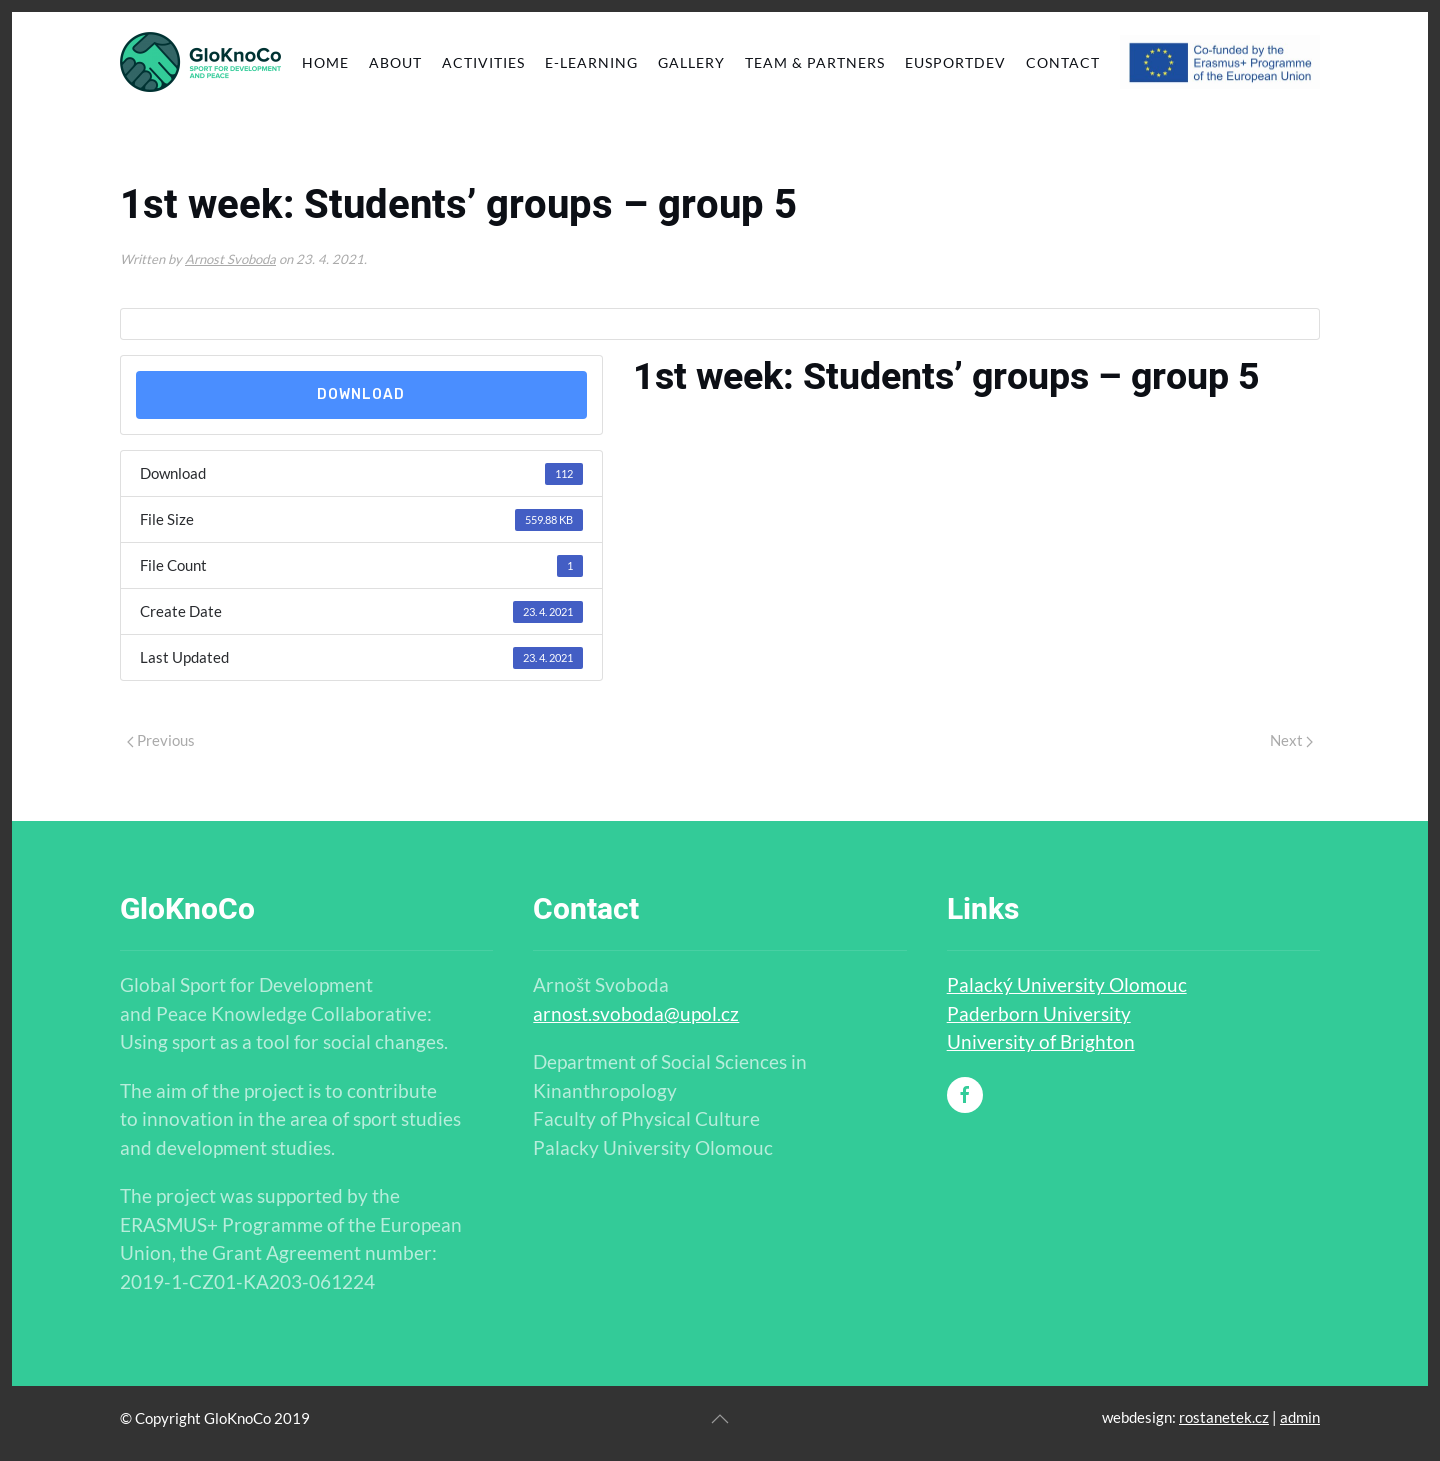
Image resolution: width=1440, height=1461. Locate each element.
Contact (1063, 62)
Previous (161, 740)
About (395, 62)
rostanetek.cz (1224, 1417)
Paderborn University (1039, 1013)
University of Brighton (1041, 1041)
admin (1300, 1417)
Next (1291, 740)
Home (325, 62)
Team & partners (815, 62)
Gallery (691, 62)
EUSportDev (955, 62)
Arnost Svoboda (230, 259)
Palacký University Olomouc (1067, 984)
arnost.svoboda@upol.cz (636, 1013)
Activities (483, 62)
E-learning (591, 62)
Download (361, 394)
